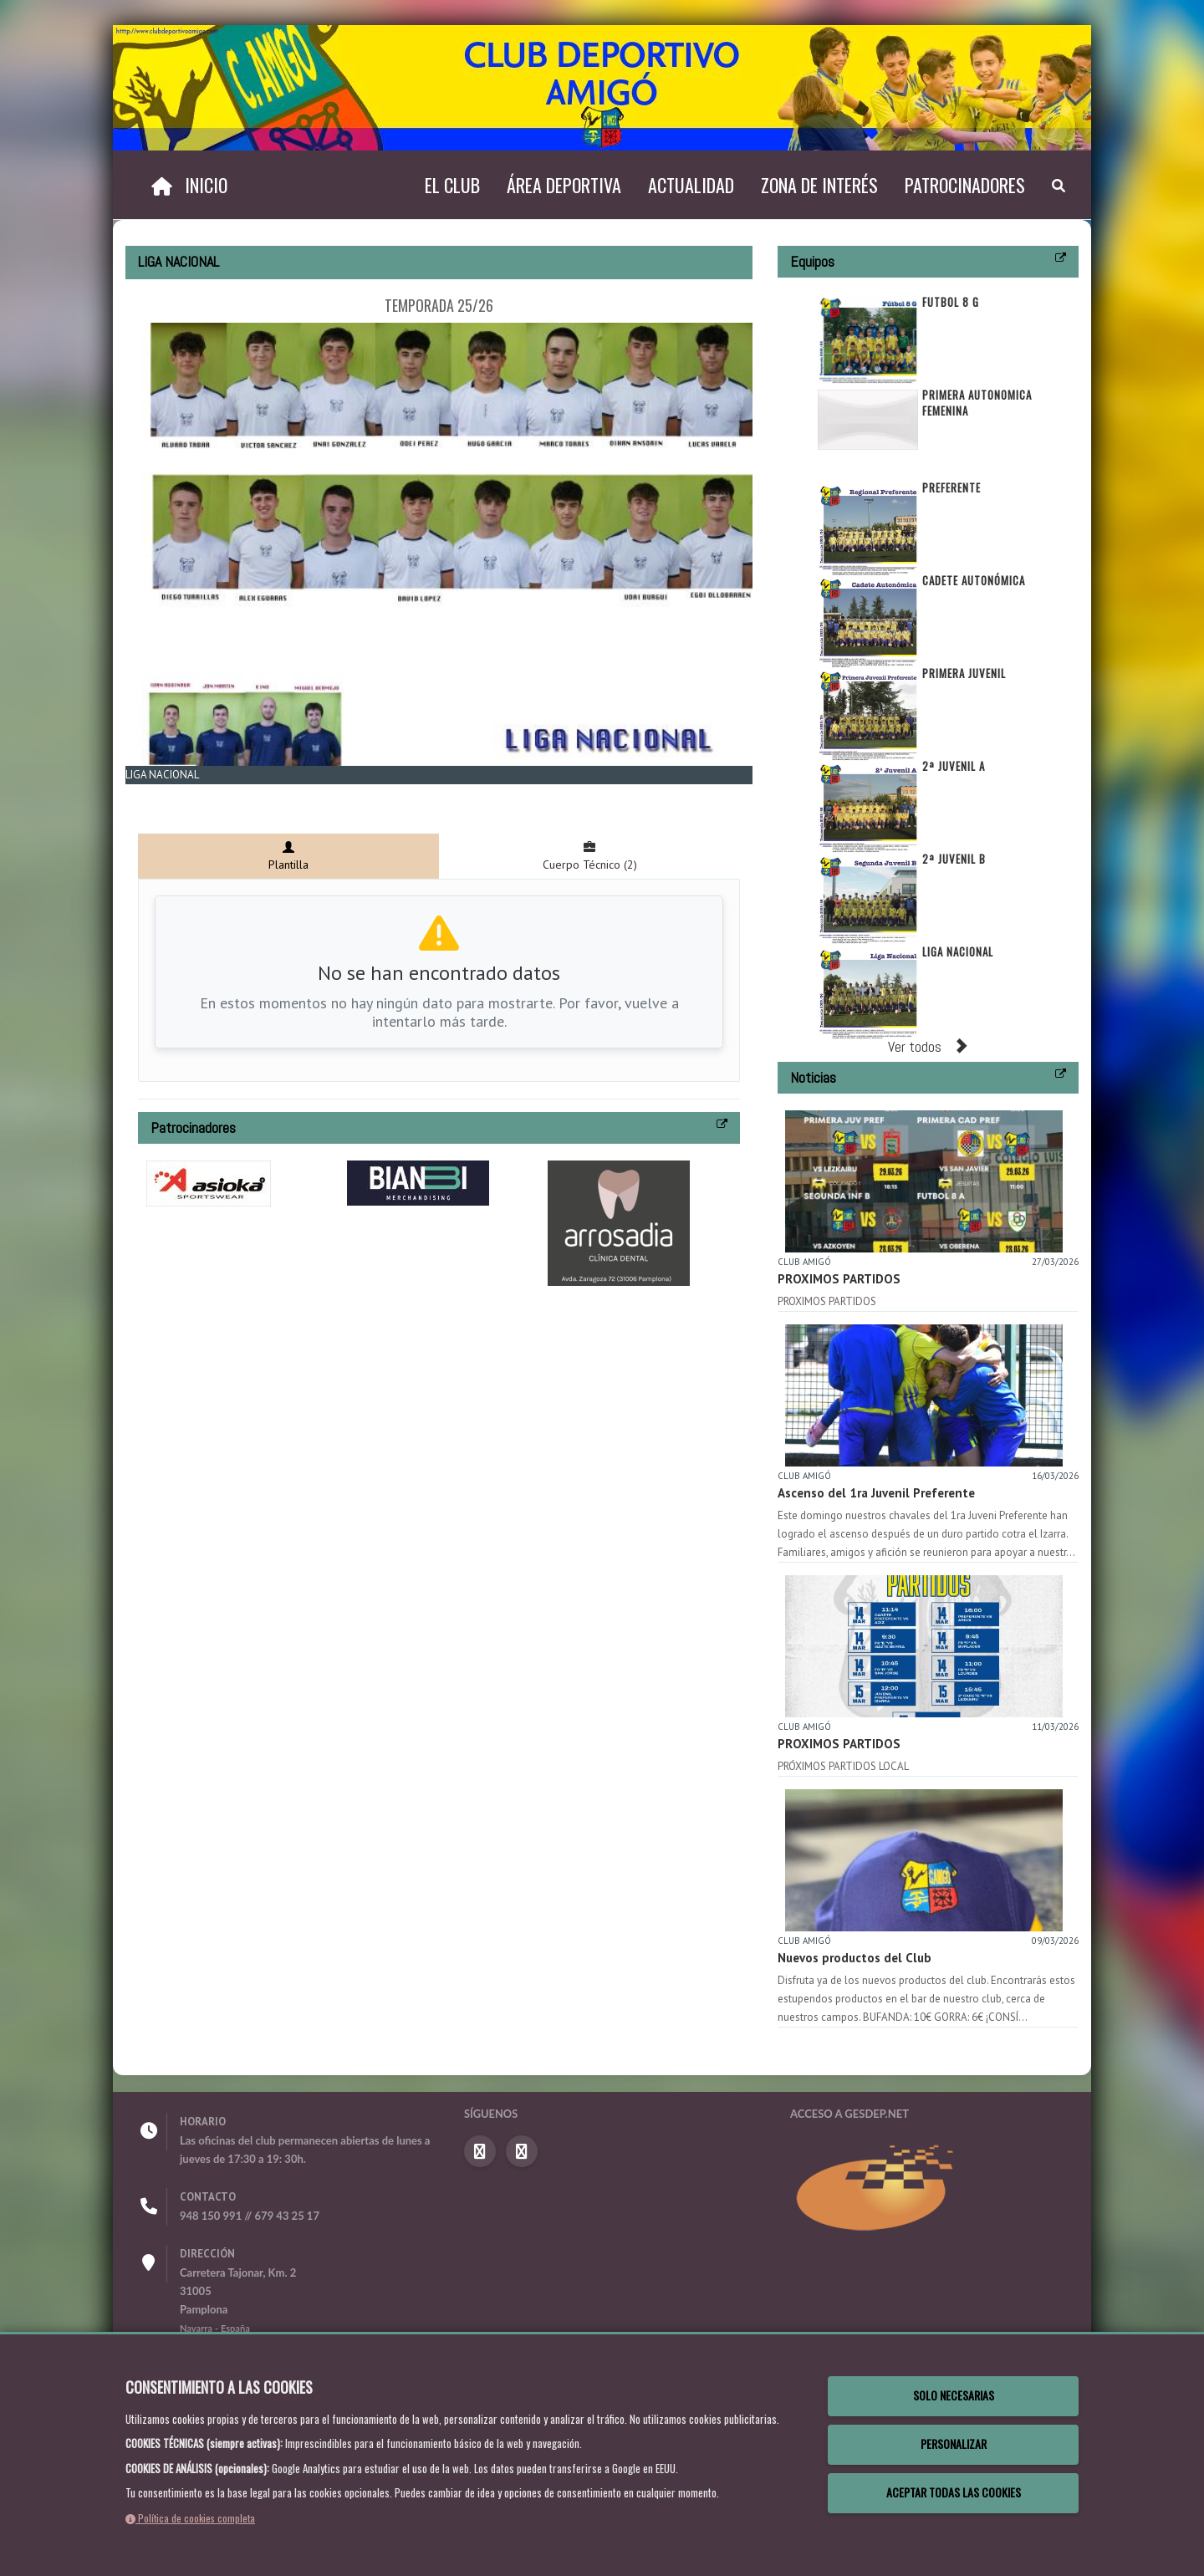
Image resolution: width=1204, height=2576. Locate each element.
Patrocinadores (965, 184)
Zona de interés (819, 184)
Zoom (151, 794)
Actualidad (691, 184)
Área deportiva (564, 184)
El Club (452, 184)
